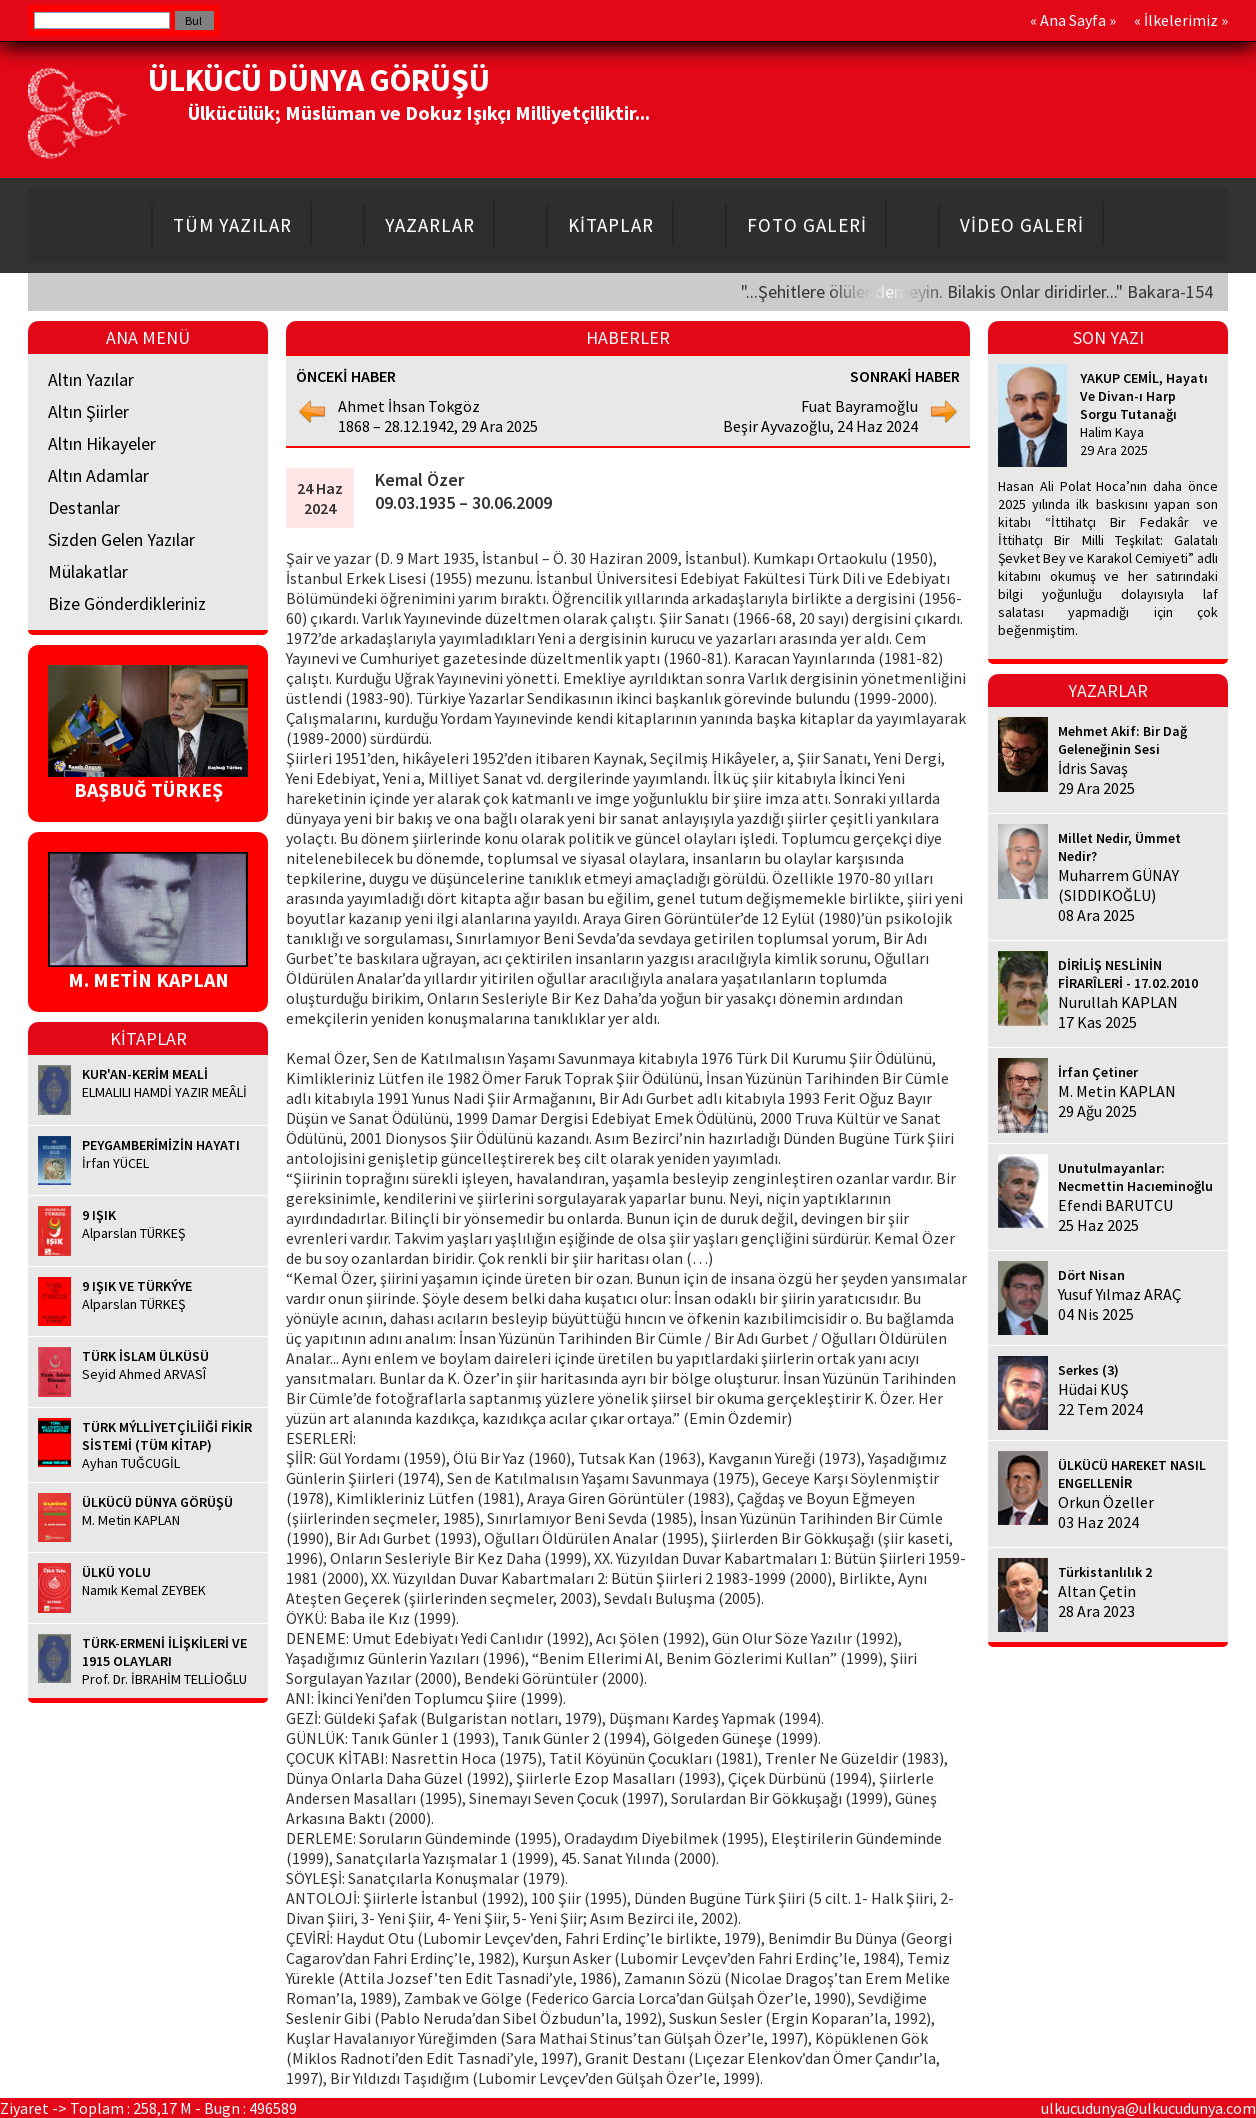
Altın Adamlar (98, 475)
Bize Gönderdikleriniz (127, 603)
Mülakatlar (88, 571)
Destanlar (84, 507)
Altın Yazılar (91, 379)
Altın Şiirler (88, 411)
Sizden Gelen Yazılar (121, 539)
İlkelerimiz (1181, 20)
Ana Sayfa (1073, 20)
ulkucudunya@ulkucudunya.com (1148, 2108)
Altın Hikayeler (102, 443)
